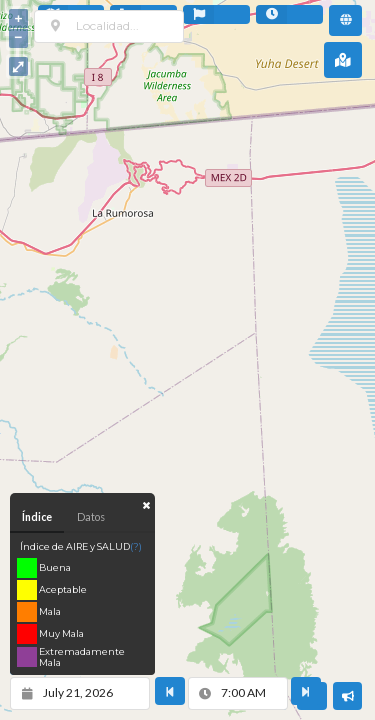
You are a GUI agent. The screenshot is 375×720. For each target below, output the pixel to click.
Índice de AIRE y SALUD (81, 546)
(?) (136, 546)
